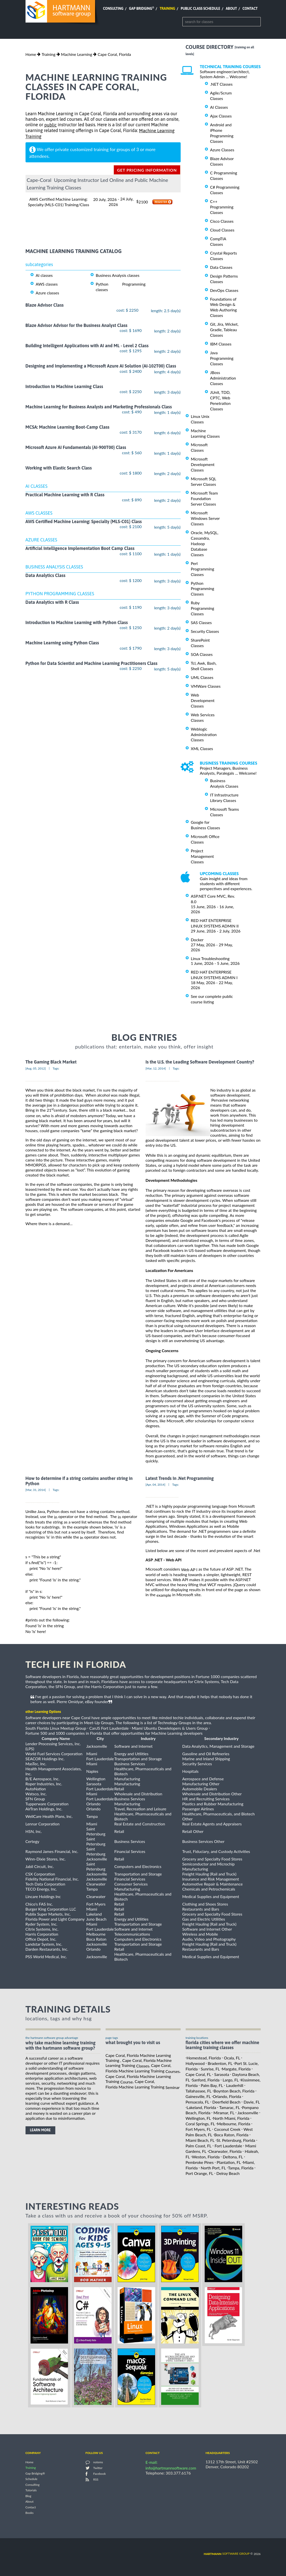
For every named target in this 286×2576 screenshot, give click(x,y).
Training (167, 9)
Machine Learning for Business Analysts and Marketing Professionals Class (99, 406)
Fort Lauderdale (228, 2145)
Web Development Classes (203, 700)
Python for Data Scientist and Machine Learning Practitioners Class (92, 663)
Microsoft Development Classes (203, 464)
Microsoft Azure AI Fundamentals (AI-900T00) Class (76, 447)
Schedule (32, 2479)
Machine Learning (76, 54)
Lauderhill (234, 2085)
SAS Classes (201, 622)
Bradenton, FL (220, 2063)
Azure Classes (222, 149)
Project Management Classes (202, 856)
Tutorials (31, 2490)
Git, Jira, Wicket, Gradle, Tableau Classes (224, 329)
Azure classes (47, 292)
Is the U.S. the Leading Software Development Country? (200, 1062)
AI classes (44, 275)
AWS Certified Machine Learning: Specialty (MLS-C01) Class (84, 521)
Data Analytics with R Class (52, 602)
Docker (197, 939)
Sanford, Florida (205, 2079)
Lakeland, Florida (201, 2107)
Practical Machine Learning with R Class (65, 494)
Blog (28, 2496)
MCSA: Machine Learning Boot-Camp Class (68, 427)
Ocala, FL (232, 2057)
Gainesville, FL (198, 2096)
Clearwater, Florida (224, 2151)
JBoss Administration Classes (223, 378)
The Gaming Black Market (51, 1062)
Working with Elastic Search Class (59, 468)
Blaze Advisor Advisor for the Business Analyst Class (77, 325)
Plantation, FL (229, 2162)
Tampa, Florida (240, 2167)
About (231, 9)
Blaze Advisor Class (45, 305)
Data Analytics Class (46, 575)
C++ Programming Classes (221, 207)
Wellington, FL (198, 2118)
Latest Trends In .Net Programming (180, 1478)
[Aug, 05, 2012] (36, 1068)
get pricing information (147, 170)
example (164, 1595)
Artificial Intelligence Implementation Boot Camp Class (80, 548)
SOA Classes (202, 654)
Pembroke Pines (200, 2162)
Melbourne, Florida (233, 2123)
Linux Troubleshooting (210, 958)
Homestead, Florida (204, 2057)
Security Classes (205, 631)
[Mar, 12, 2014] (156, 1068)
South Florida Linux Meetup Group (56, 1728)
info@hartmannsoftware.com (171, 2468)
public (50, 125)
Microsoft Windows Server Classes (205, 518)
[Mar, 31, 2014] (36, 1490)
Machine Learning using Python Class (62, 643)
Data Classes (221, 267)
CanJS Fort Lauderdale (109, 1728)
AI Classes (219, 107)
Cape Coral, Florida (114, 54)
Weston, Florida (206, 2156)
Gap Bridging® (35, 2473)
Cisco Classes (222, 221)
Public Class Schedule (200, 9)
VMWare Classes (206, 686)
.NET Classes (221, 84)
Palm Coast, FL (199, 2145)
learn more (40, 2130)
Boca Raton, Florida (231, 2134)
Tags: (56, 1068)
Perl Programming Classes (202, 569)
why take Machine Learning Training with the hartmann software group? (61, 2045)
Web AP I (189, 1569)
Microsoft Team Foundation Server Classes (204, 498)
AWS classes (47, 284)
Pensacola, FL (197, 2101)
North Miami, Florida (231, 2118)
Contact (249, 9)
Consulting (113, 9)
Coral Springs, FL (200, 2123)
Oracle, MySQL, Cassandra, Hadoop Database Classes (204, 543)
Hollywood (195, 2063)
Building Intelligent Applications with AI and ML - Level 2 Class (87, 345)
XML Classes (202, 748)
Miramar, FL (223, 2112)
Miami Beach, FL (200, 2140)
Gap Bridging (141, 9)
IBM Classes (220, 343)
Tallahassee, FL (199, 2090)
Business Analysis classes (118, 275)
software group (226, 2553)
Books (30, 2513)
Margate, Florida (236, 2068)
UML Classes (202, 677)
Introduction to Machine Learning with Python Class (77, 622)
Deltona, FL (233, 2156)
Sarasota (221, 2074)
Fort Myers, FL (198, 2129)
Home (31, 54)
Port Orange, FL (199, 2173)
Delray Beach (228, 2173)
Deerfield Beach (226, 2101)
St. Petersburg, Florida (236, 2140)
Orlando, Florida (227, 2096)
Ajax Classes (221, 115)
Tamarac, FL (229, 2107)
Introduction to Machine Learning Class (64, 386)
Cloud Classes (222, 229)
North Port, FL (213, 2167)
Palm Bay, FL (212, 2085)
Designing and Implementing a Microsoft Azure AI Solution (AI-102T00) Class (101, 366)
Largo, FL (231, 2079)
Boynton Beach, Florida (233, 2090)
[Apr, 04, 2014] (155, 1484)
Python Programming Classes (202, 588)
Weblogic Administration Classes (204, 734)
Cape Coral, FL (198, 2074)
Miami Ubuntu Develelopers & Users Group (170, 1728)
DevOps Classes (224, 290)
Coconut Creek (227, 2129)
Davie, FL (251, 2101)
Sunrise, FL (210, 2068)
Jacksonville (247, 2112)
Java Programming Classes (221, 358)
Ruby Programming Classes (202, 608)
